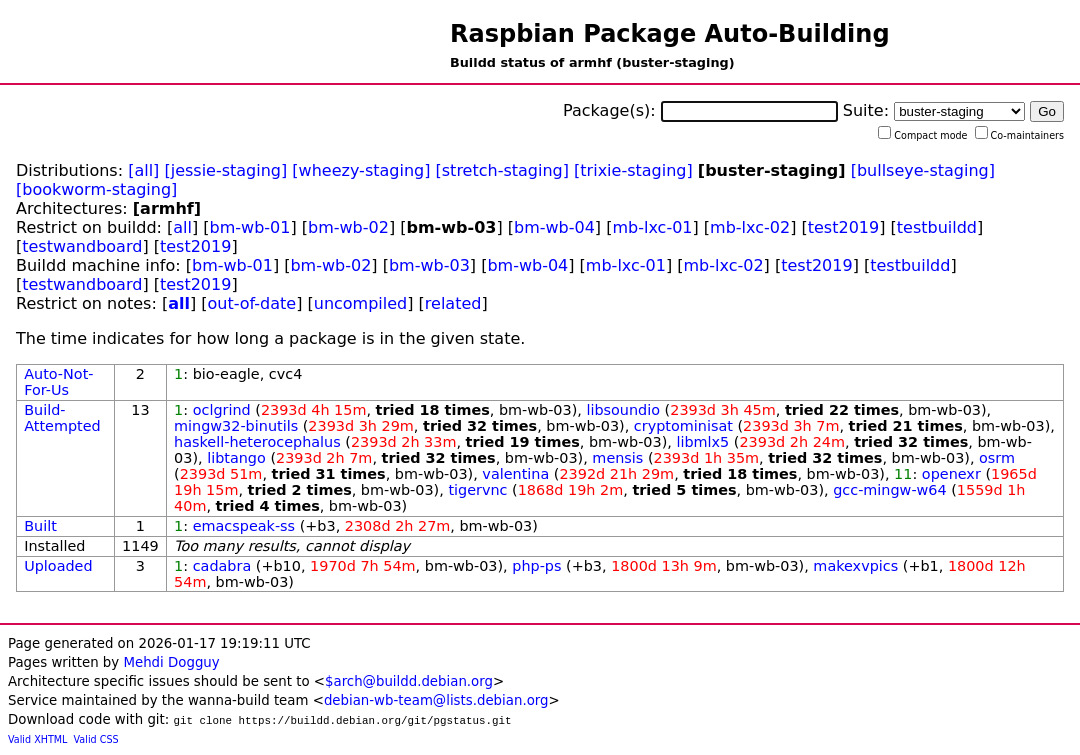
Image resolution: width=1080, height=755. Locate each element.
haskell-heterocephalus (257, 442)
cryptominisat (683, 426)
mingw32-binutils (236, 426)
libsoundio (623, 410)
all (182, 227)
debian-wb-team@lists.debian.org (436, 700)
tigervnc (477, 490)
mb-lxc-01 (652, 227)
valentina (515, 474)
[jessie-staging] (225, 170)
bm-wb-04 (554, 227)
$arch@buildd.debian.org (409, 681)
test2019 (843, 227)
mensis (617, 458)
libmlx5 (702, 442)
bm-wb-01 (250, 227)
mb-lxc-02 (750, 227)
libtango (236, 458)
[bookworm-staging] (96, 189)
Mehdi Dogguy (171, 662)
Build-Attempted (62, 418)
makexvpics (855, 566)
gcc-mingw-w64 (889, 490)
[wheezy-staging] (361, 170)
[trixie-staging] (633, 170)
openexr (951, 474)
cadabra (222, 566)
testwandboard (82, 246)
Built (40, 526)
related (453, 303)
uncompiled (361, 303)
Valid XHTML (37, 739)
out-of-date (252, 303)
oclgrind (222, 410)
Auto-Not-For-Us (58, 382)
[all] (143, 170)
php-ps (536, 566)
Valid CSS (96, 739)
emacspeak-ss (244, 526)
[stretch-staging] (502, 170)
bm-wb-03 (429, 265)
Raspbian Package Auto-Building (670, 34)
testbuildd (937, 227)
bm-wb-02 (348, 227)
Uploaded (58, 566)
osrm (997, 458)
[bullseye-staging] (923, 170)
